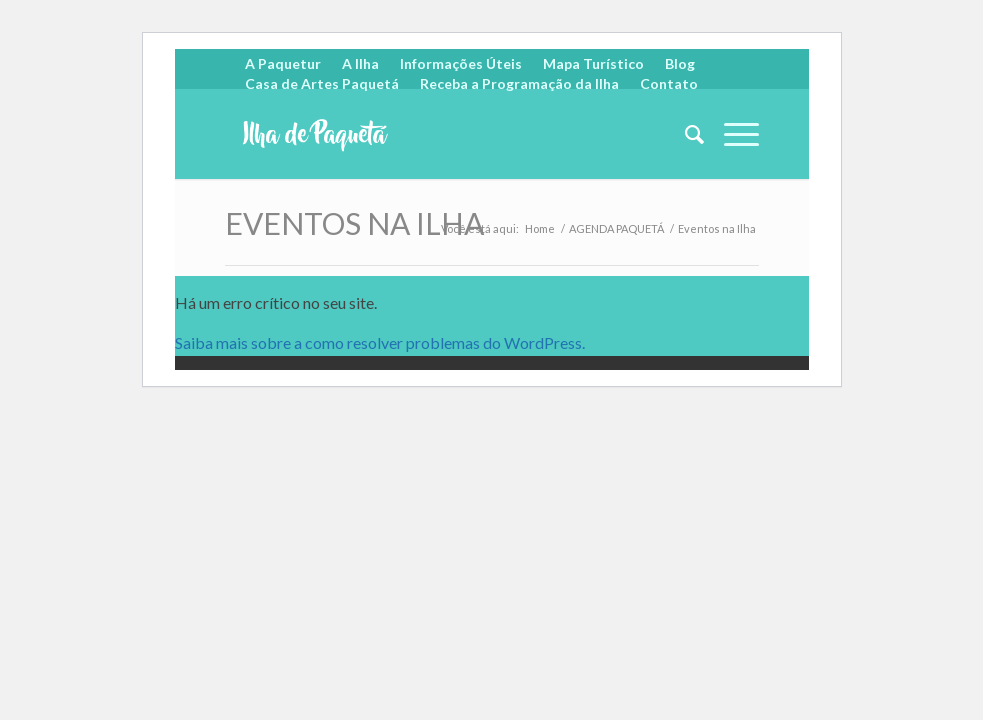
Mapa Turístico (593, 63)
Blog (680, 63)
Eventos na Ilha (354, 223)
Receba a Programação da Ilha (519, 83)
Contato (669, 83)
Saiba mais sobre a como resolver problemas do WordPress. (380, 342)
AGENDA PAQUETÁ (616, 228)
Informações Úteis (461, 63)
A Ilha (360, 63)
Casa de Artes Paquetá (322, 83)
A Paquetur (283, 63)
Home (540, 228)
